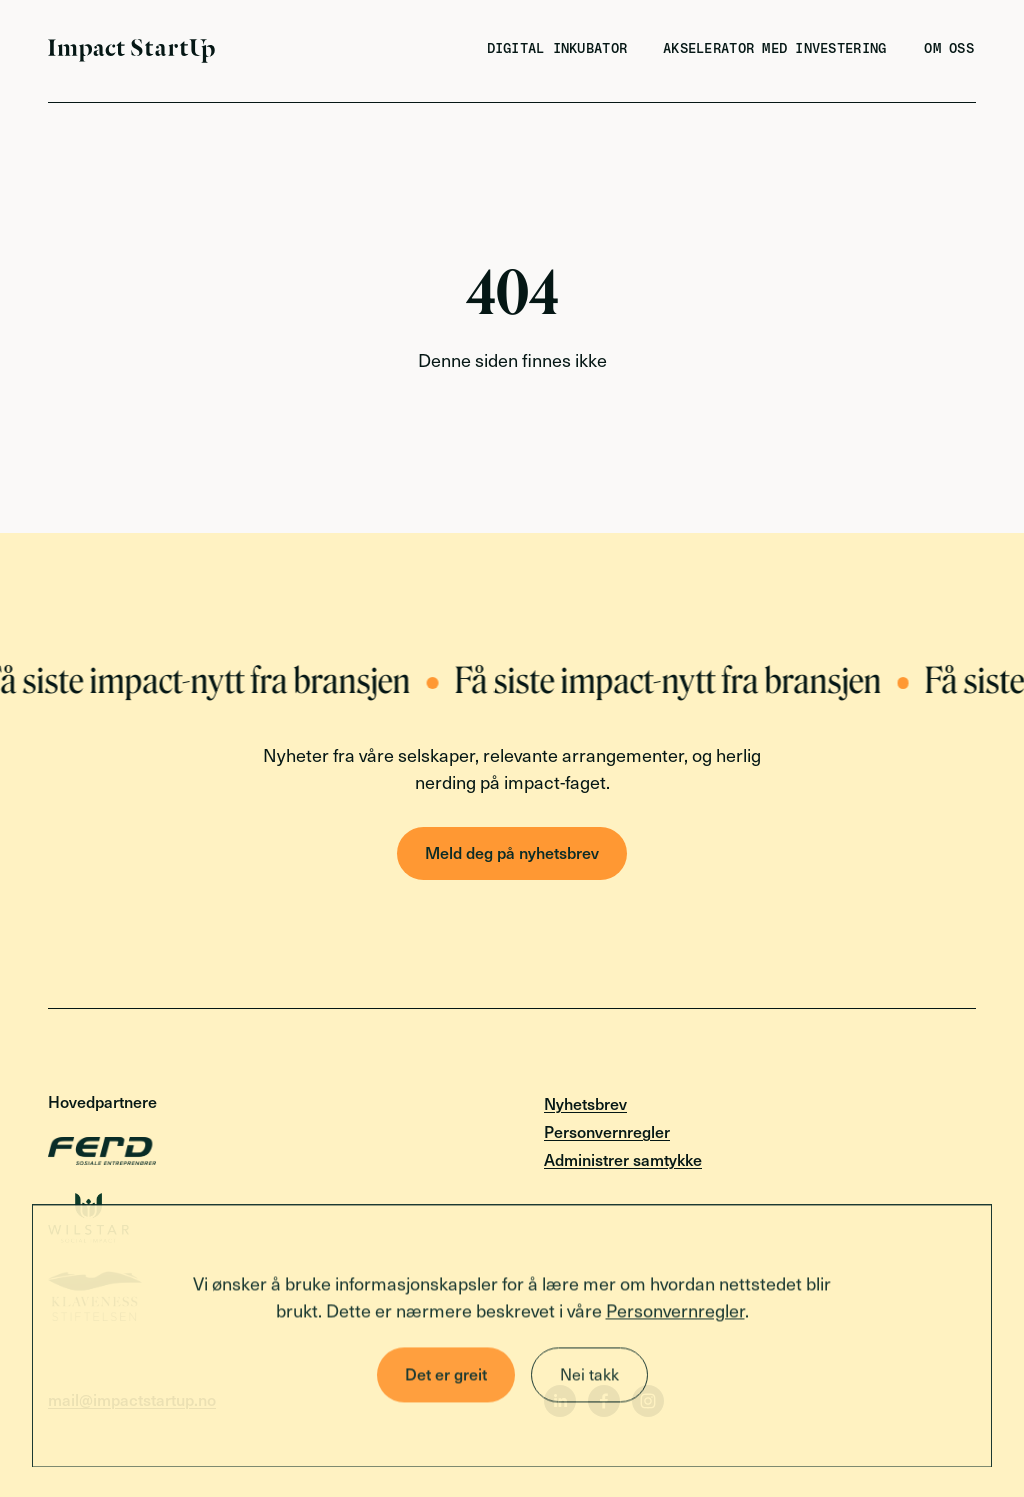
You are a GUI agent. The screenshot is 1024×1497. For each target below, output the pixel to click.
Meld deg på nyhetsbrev (512, 852)
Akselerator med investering (774, 49)
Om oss (949, 49)
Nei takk (589, 1376)
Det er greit (446, 1376)
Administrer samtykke (623, 1159)
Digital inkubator (557, 49)
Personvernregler (675, 1312)
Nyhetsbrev (585, 1103)
